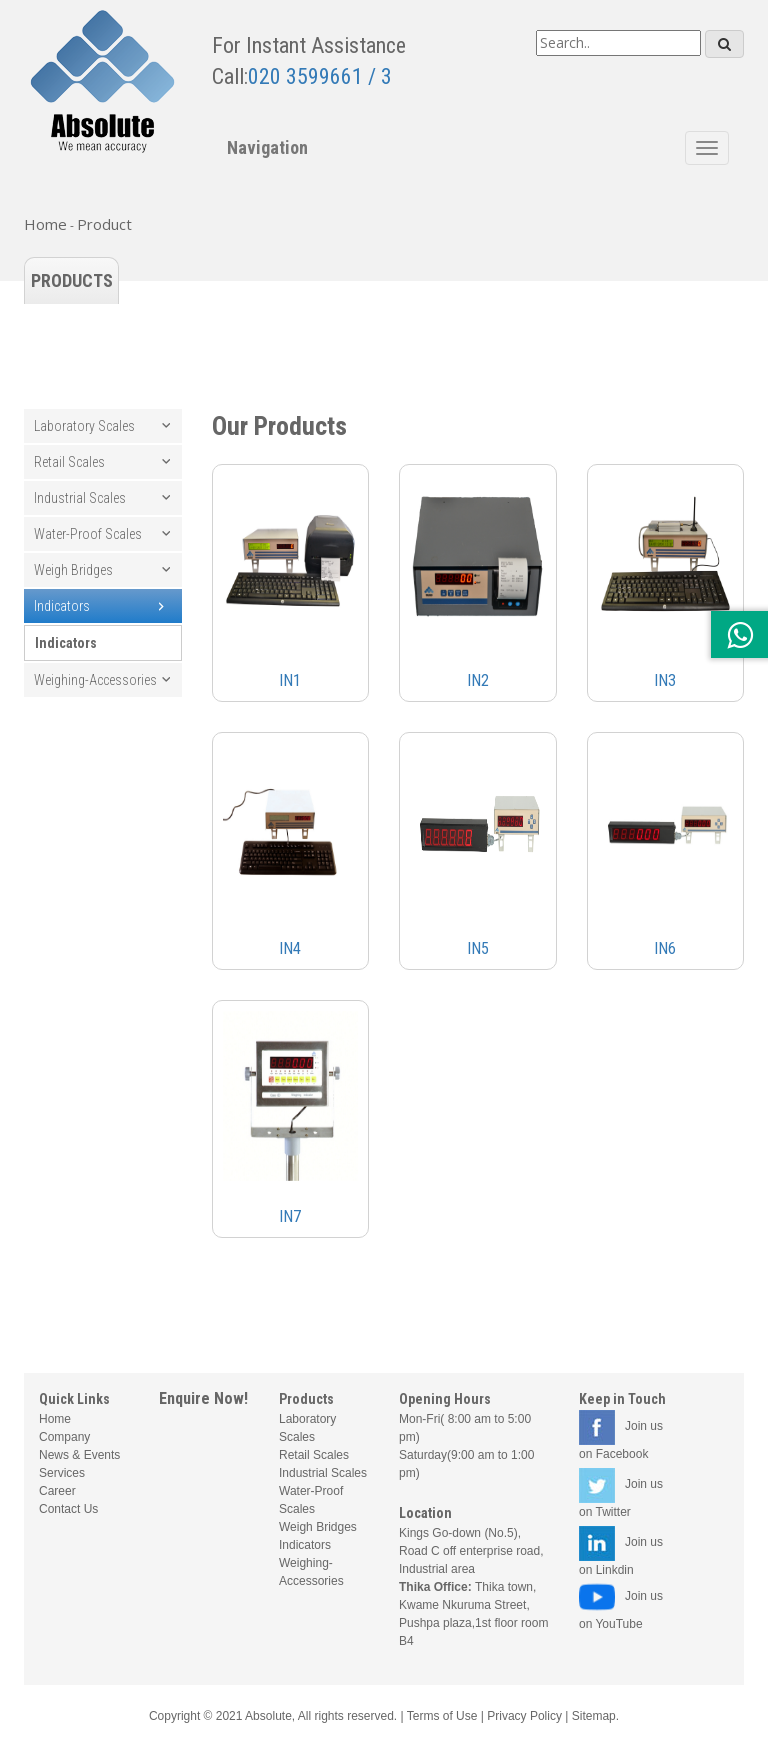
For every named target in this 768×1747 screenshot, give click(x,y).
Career (57, 1491)
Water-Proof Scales (88, 534)
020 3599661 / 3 (320, 76)
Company (64, 1437)
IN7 (290, 1216)
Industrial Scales (80, 498)
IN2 (478, 680)
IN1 (290, 680)
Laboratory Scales (84, 426)
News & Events (79, 1455)
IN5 (478, 948)
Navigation (267, 147)
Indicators (62, 606)
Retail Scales (69, 462)
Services (62, 1473)
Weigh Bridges (73, 570)
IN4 (290, 948)
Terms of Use (442, 1716)
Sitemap (594, 1716)
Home (45, 224)
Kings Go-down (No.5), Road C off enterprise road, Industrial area (471, 1551)
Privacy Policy (524, 1716)
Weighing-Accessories (95, 680)
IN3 (665, 680)
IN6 (665, 948)
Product (104, 224)
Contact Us (68, 1509)
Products (72, 280)
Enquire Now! (203, 1398)
